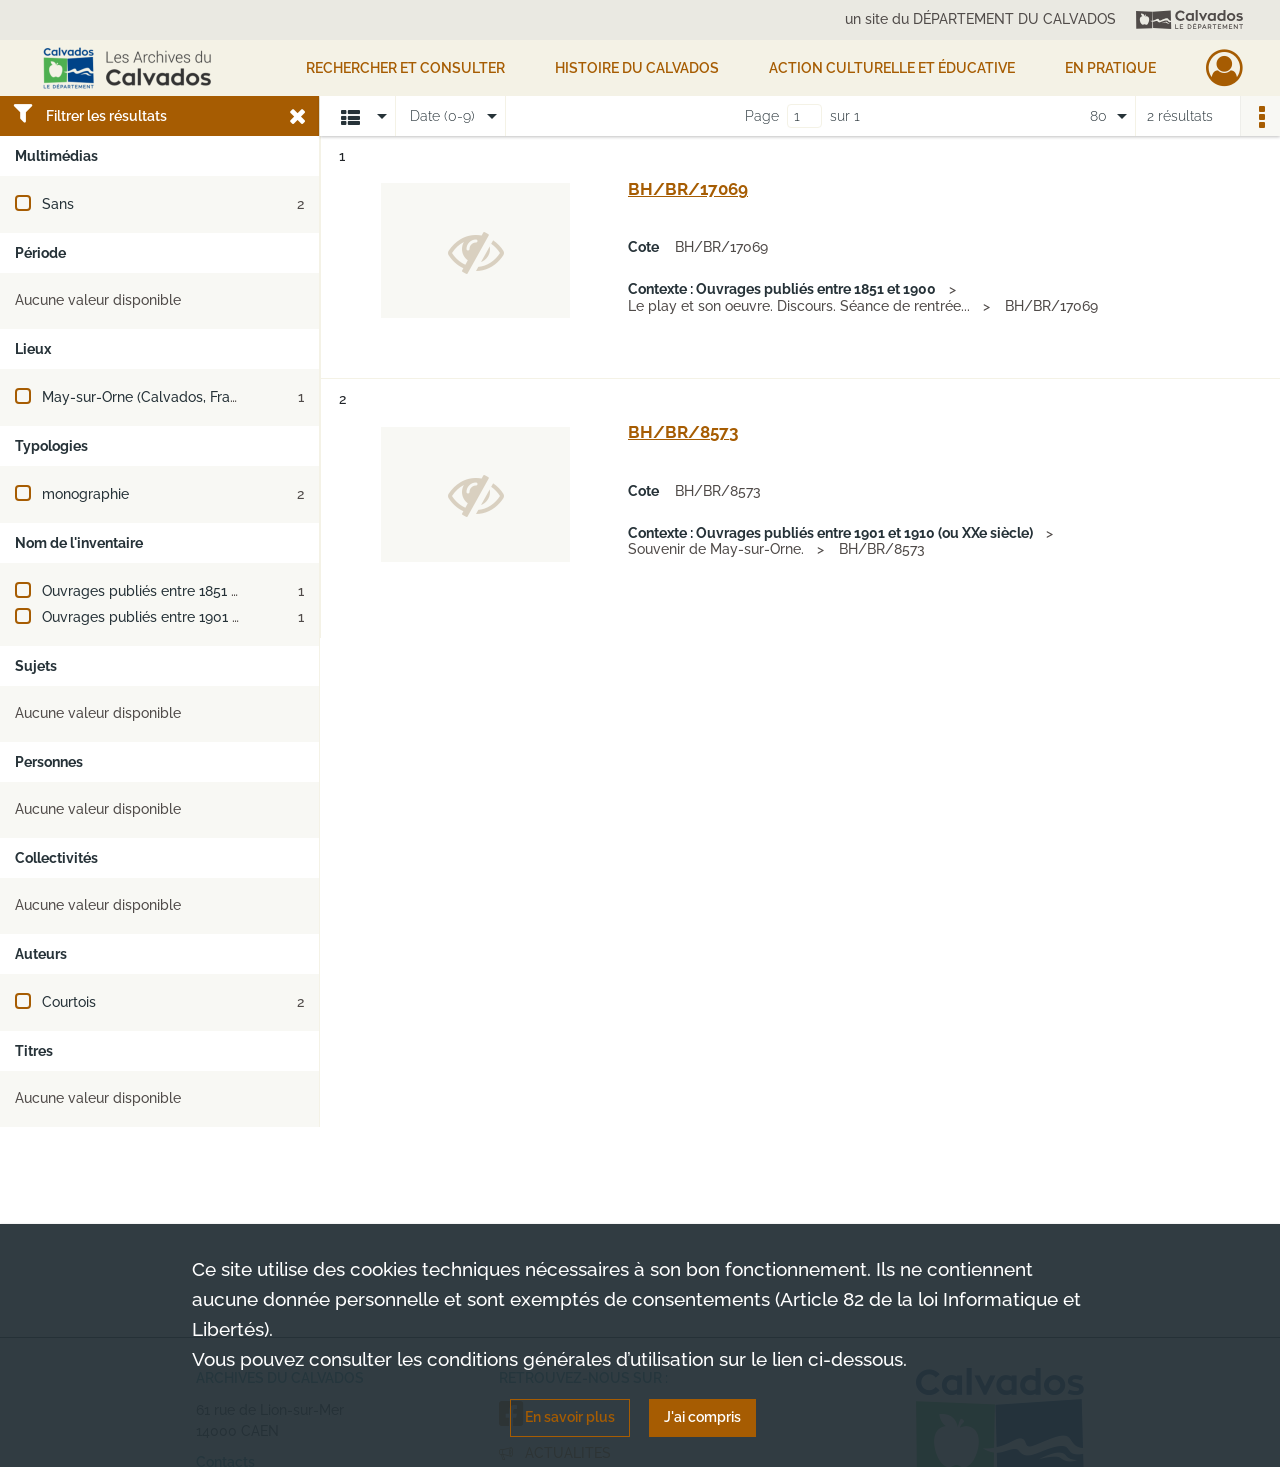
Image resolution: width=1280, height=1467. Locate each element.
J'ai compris (702, 1417)
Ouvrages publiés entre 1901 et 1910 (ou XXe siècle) (209, 617)
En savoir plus (570, 1417)
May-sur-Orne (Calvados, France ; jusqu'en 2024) (199, 397)
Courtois (69, 1002)
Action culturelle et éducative (892, 68)
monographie (85, 494)
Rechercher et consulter (405, 68)
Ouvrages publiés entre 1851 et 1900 (161, 591)
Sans (58, 204)
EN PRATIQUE (1110, 68)
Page (762, 116)
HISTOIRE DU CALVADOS (637, 68)
